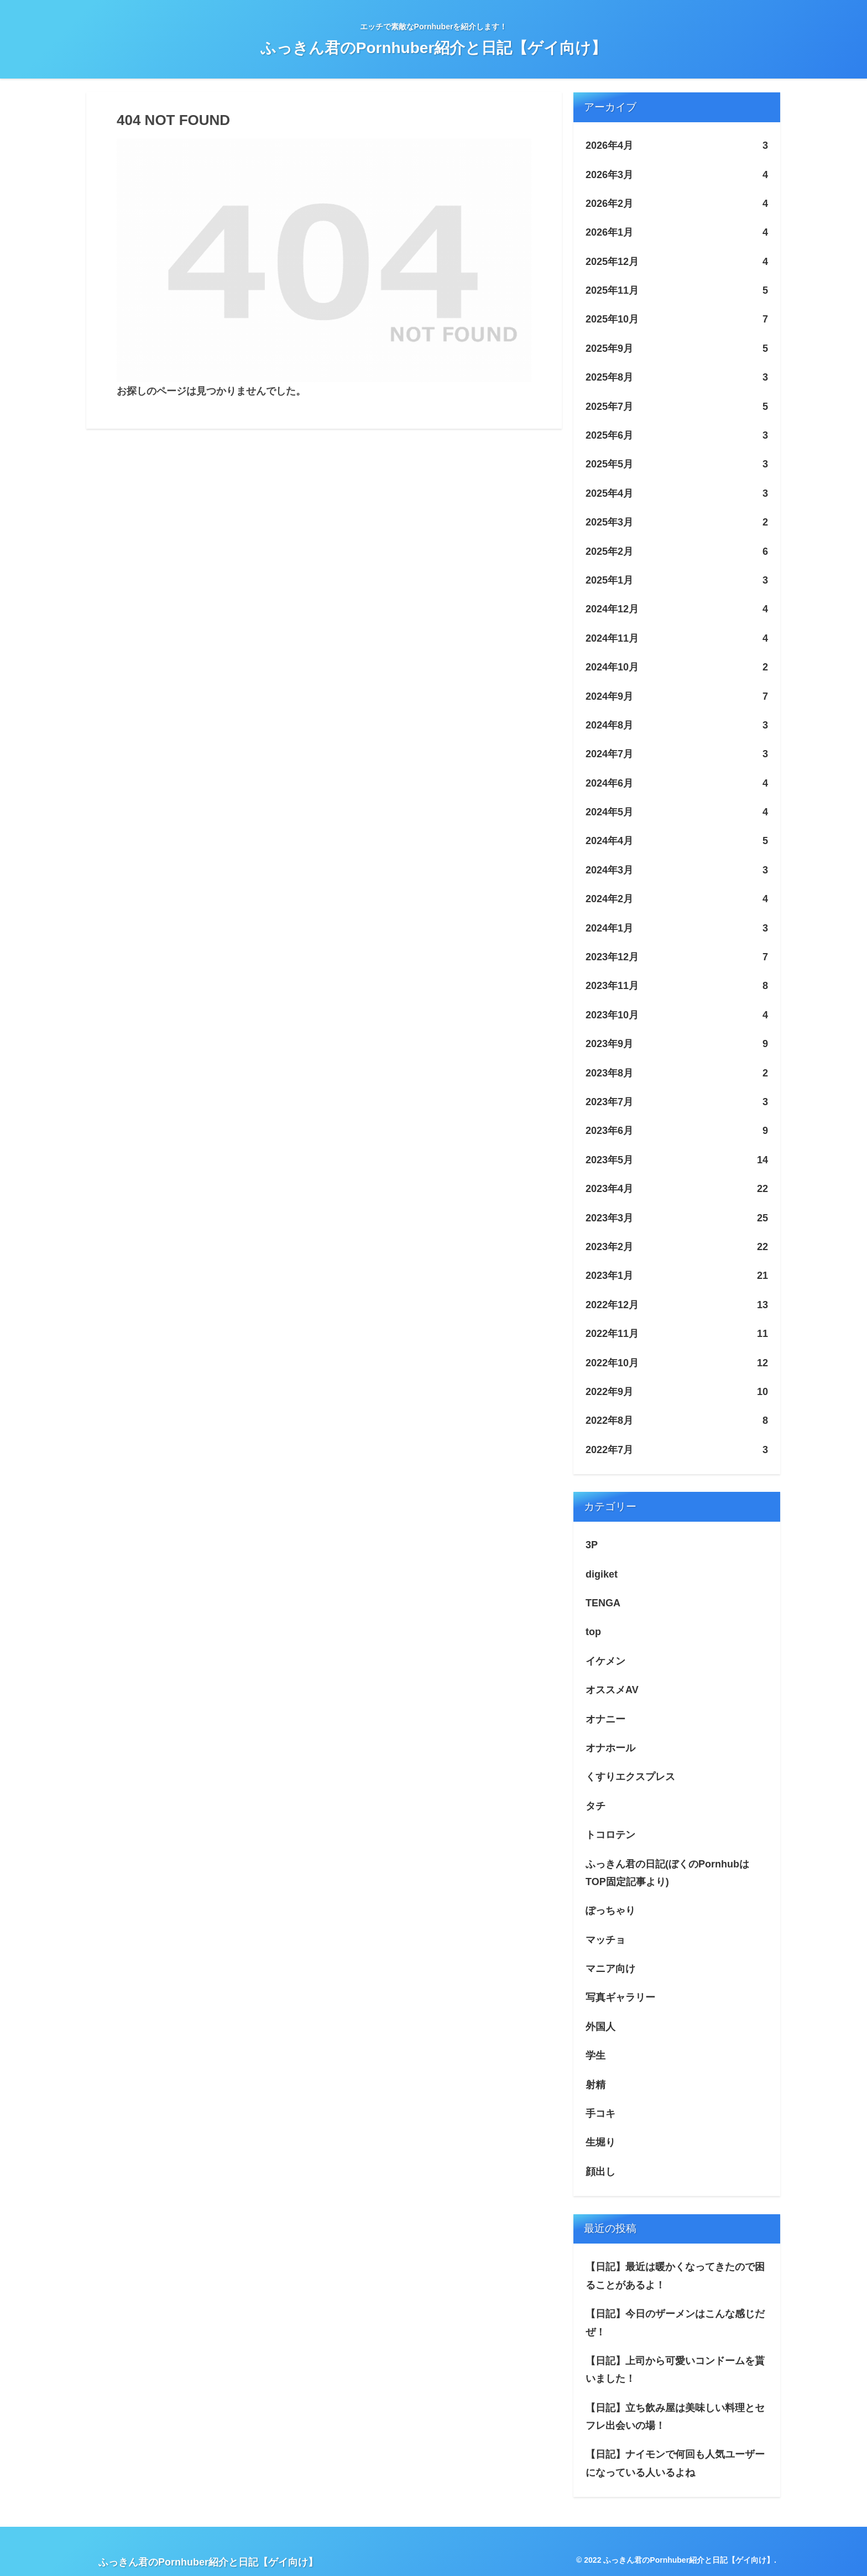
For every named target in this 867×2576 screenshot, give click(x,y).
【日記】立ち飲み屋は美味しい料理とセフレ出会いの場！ (675, 2416)
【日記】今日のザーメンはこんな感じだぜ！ (675, 2322)
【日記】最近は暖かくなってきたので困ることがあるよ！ (675, 2275)
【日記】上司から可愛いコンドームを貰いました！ (675, 2369)
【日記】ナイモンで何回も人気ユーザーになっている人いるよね (675, 2463)
